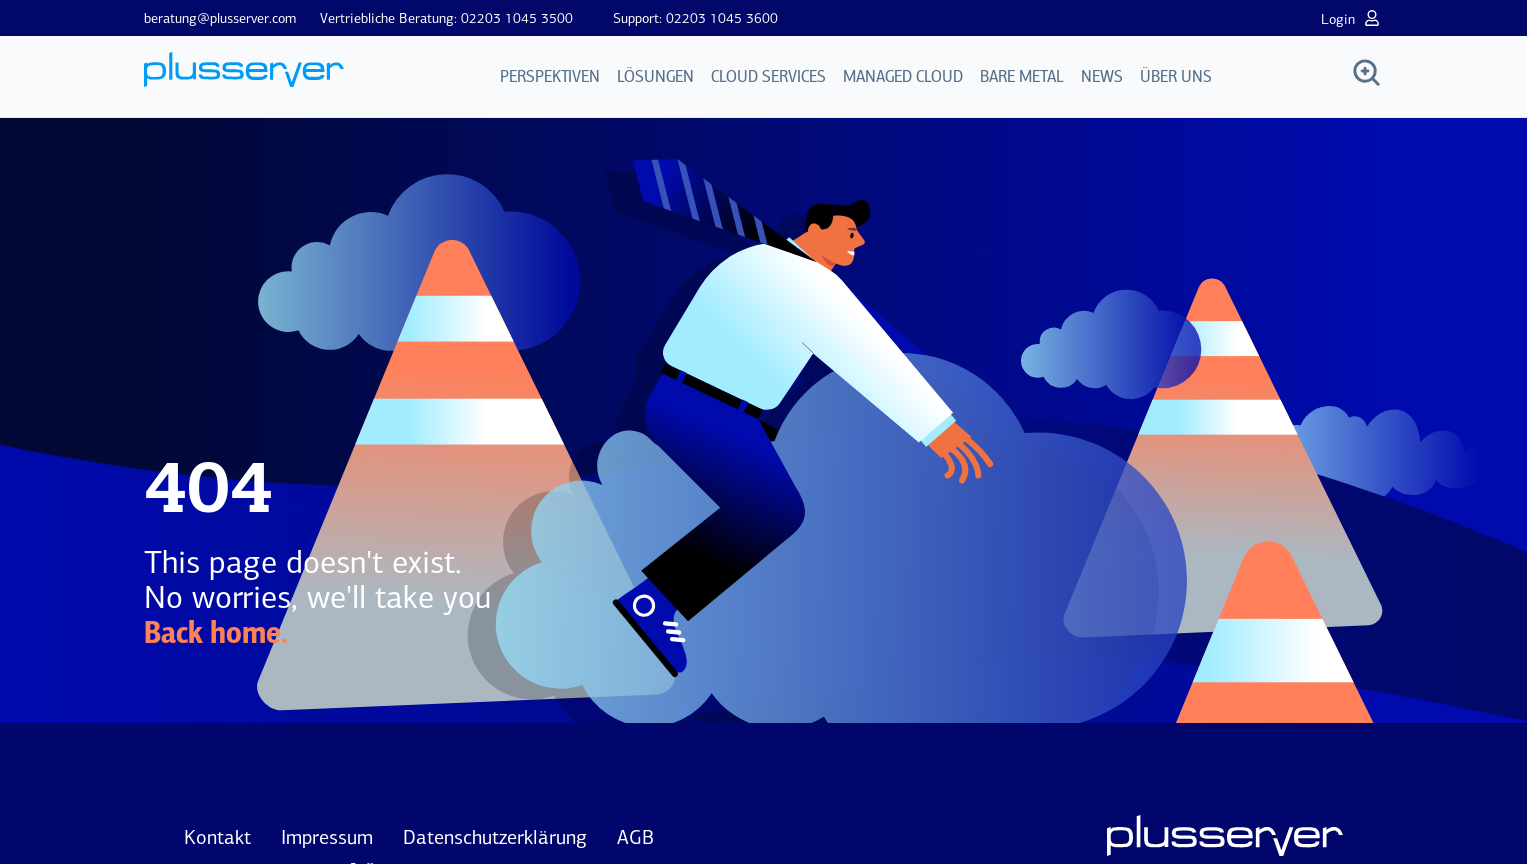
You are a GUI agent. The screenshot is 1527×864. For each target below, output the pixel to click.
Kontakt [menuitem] (217, 837)
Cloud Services (768, 77)
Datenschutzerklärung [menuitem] (495, 837)
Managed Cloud (903, 77)
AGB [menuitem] (635, 837)
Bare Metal (1022, 77)
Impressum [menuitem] (327, 837)
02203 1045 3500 (517, 18)
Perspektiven (550, 77)
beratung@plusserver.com (220, 18)
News (1102, 77)
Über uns (1176, 77)
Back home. (216, 635)
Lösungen (655, 77)
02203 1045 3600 (722, 18)
